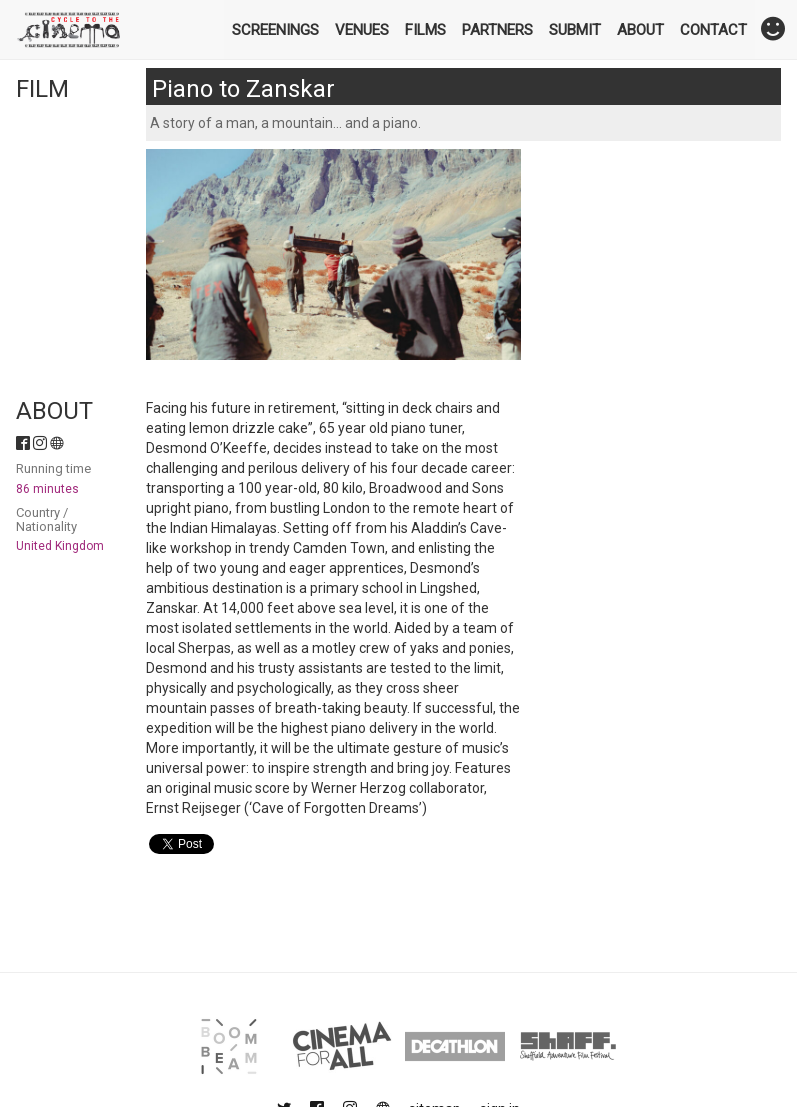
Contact (713, 30)
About (640, 30)
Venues (362, 30)
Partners (497, 30)
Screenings (275, 30)
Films (425, 30)
